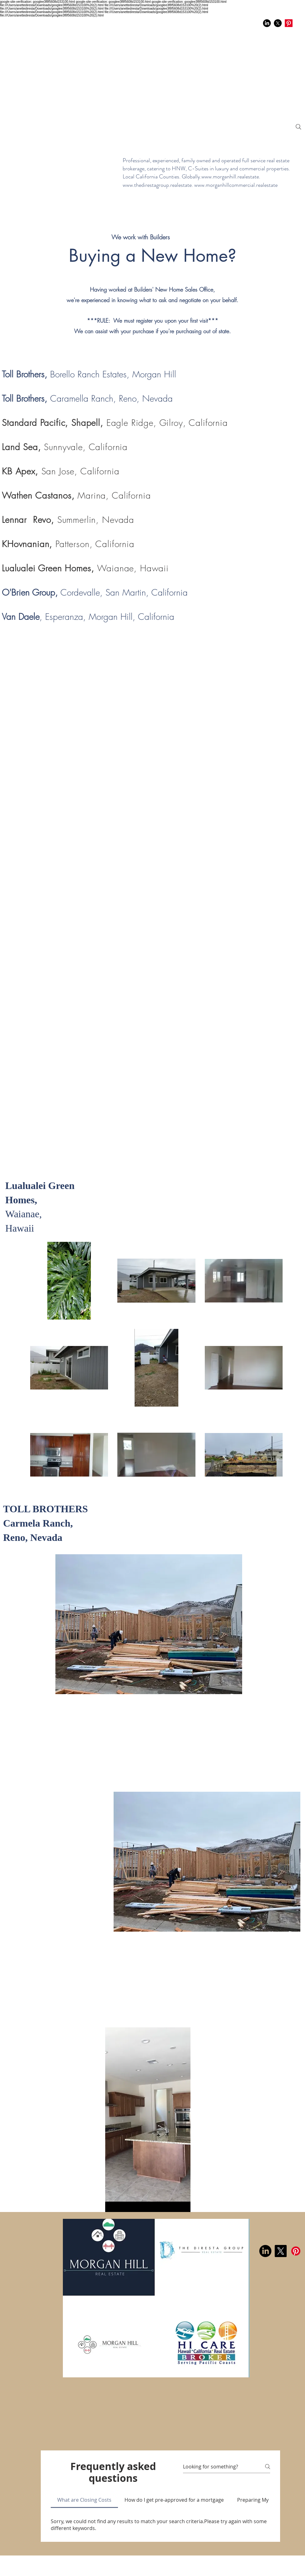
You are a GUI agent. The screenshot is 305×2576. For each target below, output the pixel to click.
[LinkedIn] (267, 23)
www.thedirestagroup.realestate (157, 185)
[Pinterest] (289, 23)
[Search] (298, 126)
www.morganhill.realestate (230, 177)
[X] (278, 23)
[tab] (84, 2500)
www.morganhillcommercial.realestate (236, 185)
